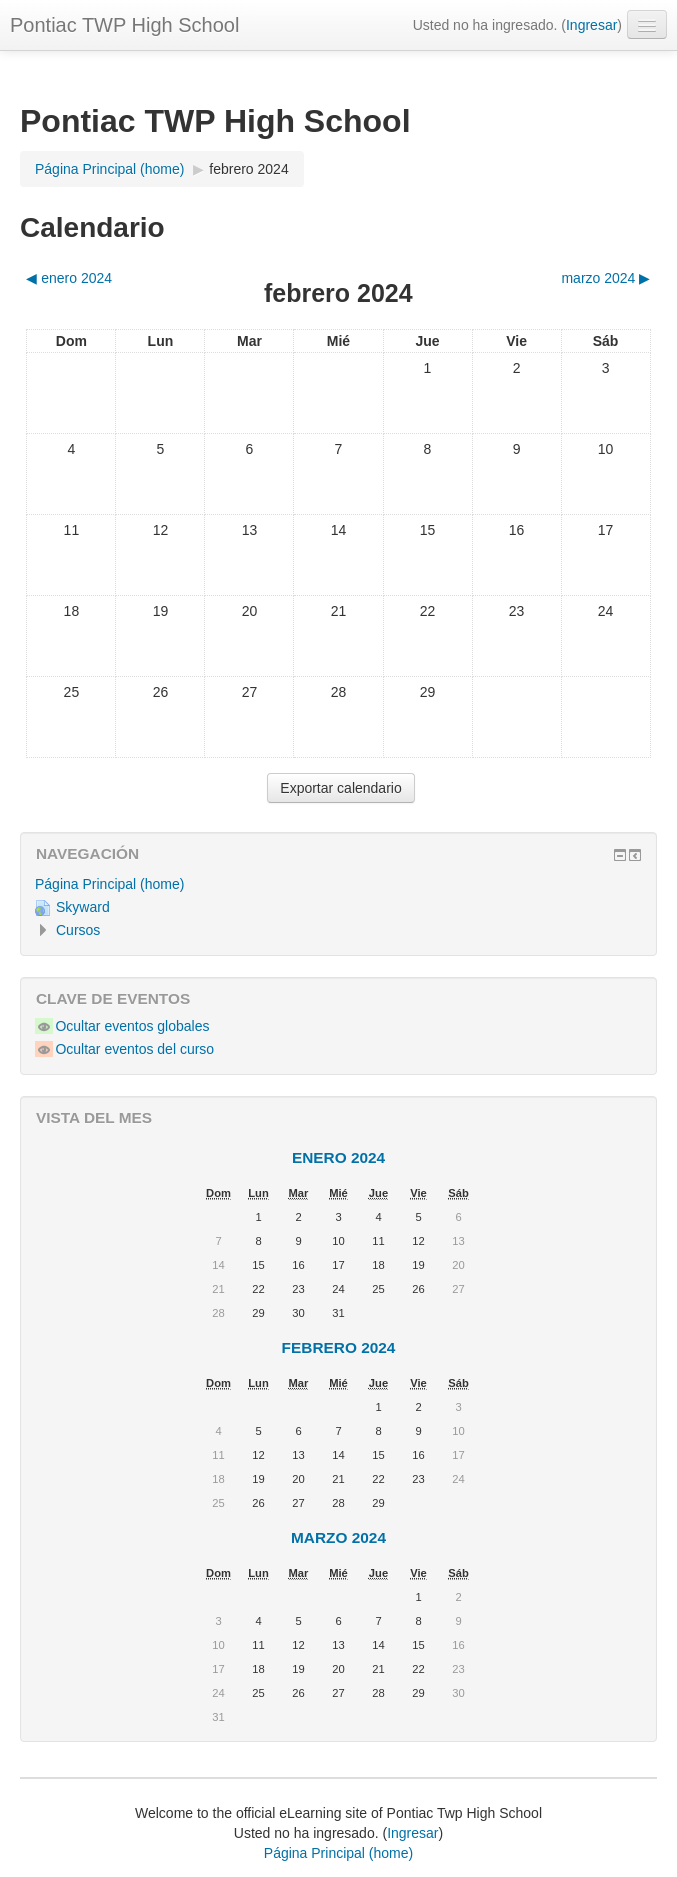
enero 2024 (338, 1157)
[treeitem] (338, 884)
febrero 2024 (248, 169)
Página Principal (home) (109, 884)
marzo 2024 (338, 1537)
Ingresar (591, 25)
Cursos (78, 930)
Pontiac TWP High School (124, 25)
